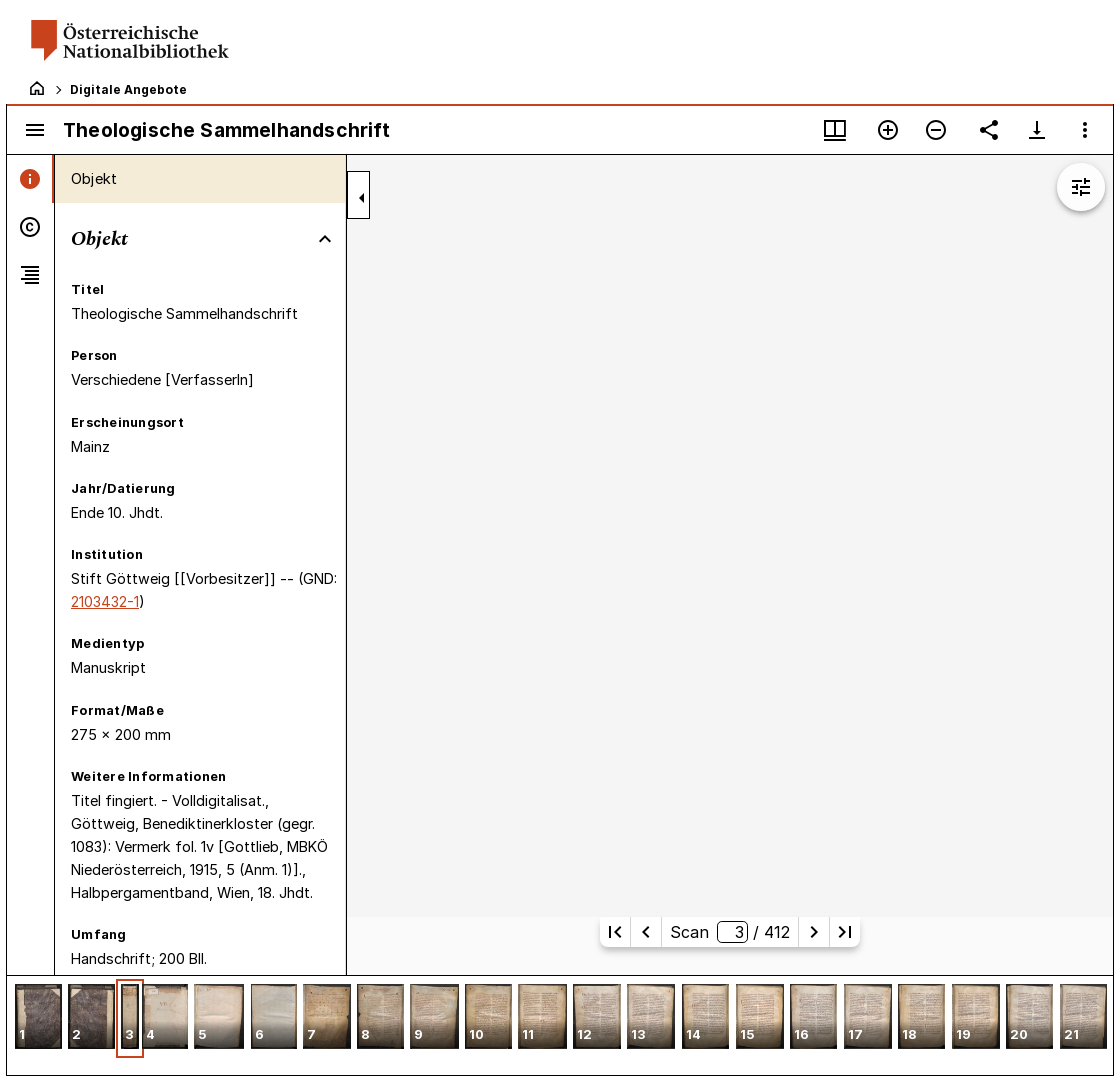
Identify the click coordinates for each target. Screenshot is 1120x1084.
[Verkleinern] (936, 130)
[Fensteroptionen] (1085, 130)
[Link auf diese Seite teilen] (989, 130)
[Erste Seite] (615, 932)
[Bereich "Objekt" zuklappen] (325, 239)
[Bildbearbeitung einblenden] (1081, 187)
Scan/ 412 (729, 932)
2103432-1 (105, 601)
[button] (38, 1018)
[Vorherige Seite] (646, 932)
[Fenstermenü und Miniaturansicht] (835, 130)
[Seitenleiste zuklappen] (362, 198)
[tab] (30, 179)
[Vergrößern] (888, 130)
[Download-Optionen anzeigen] (1037, 130)
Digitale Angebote (128, 89)
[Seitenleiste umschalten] (35, 130)
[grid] (560, 1025)
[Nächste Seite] (814, 932)
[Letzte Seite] (845, 932)
